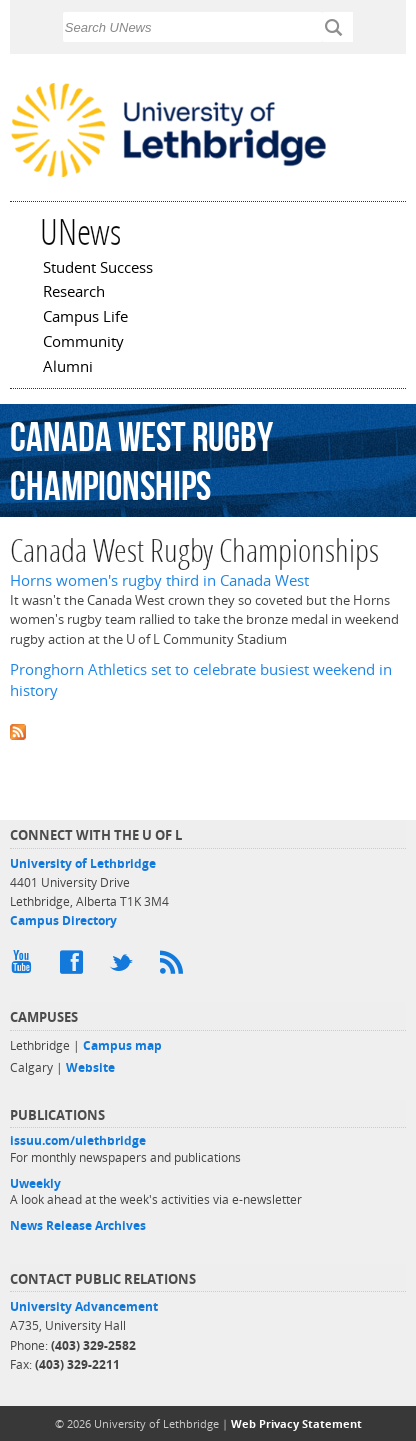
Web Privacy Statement (296, 1423)
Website (90, 1067)
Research (74, 293)
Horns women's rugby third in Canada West (159, 580)
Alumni (68, 368)
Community (83, 343)
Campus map (122, 1045)
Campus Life (85, 318)
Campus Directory (63, 920)
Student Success (98, 269)
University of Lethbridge (83, 863)
